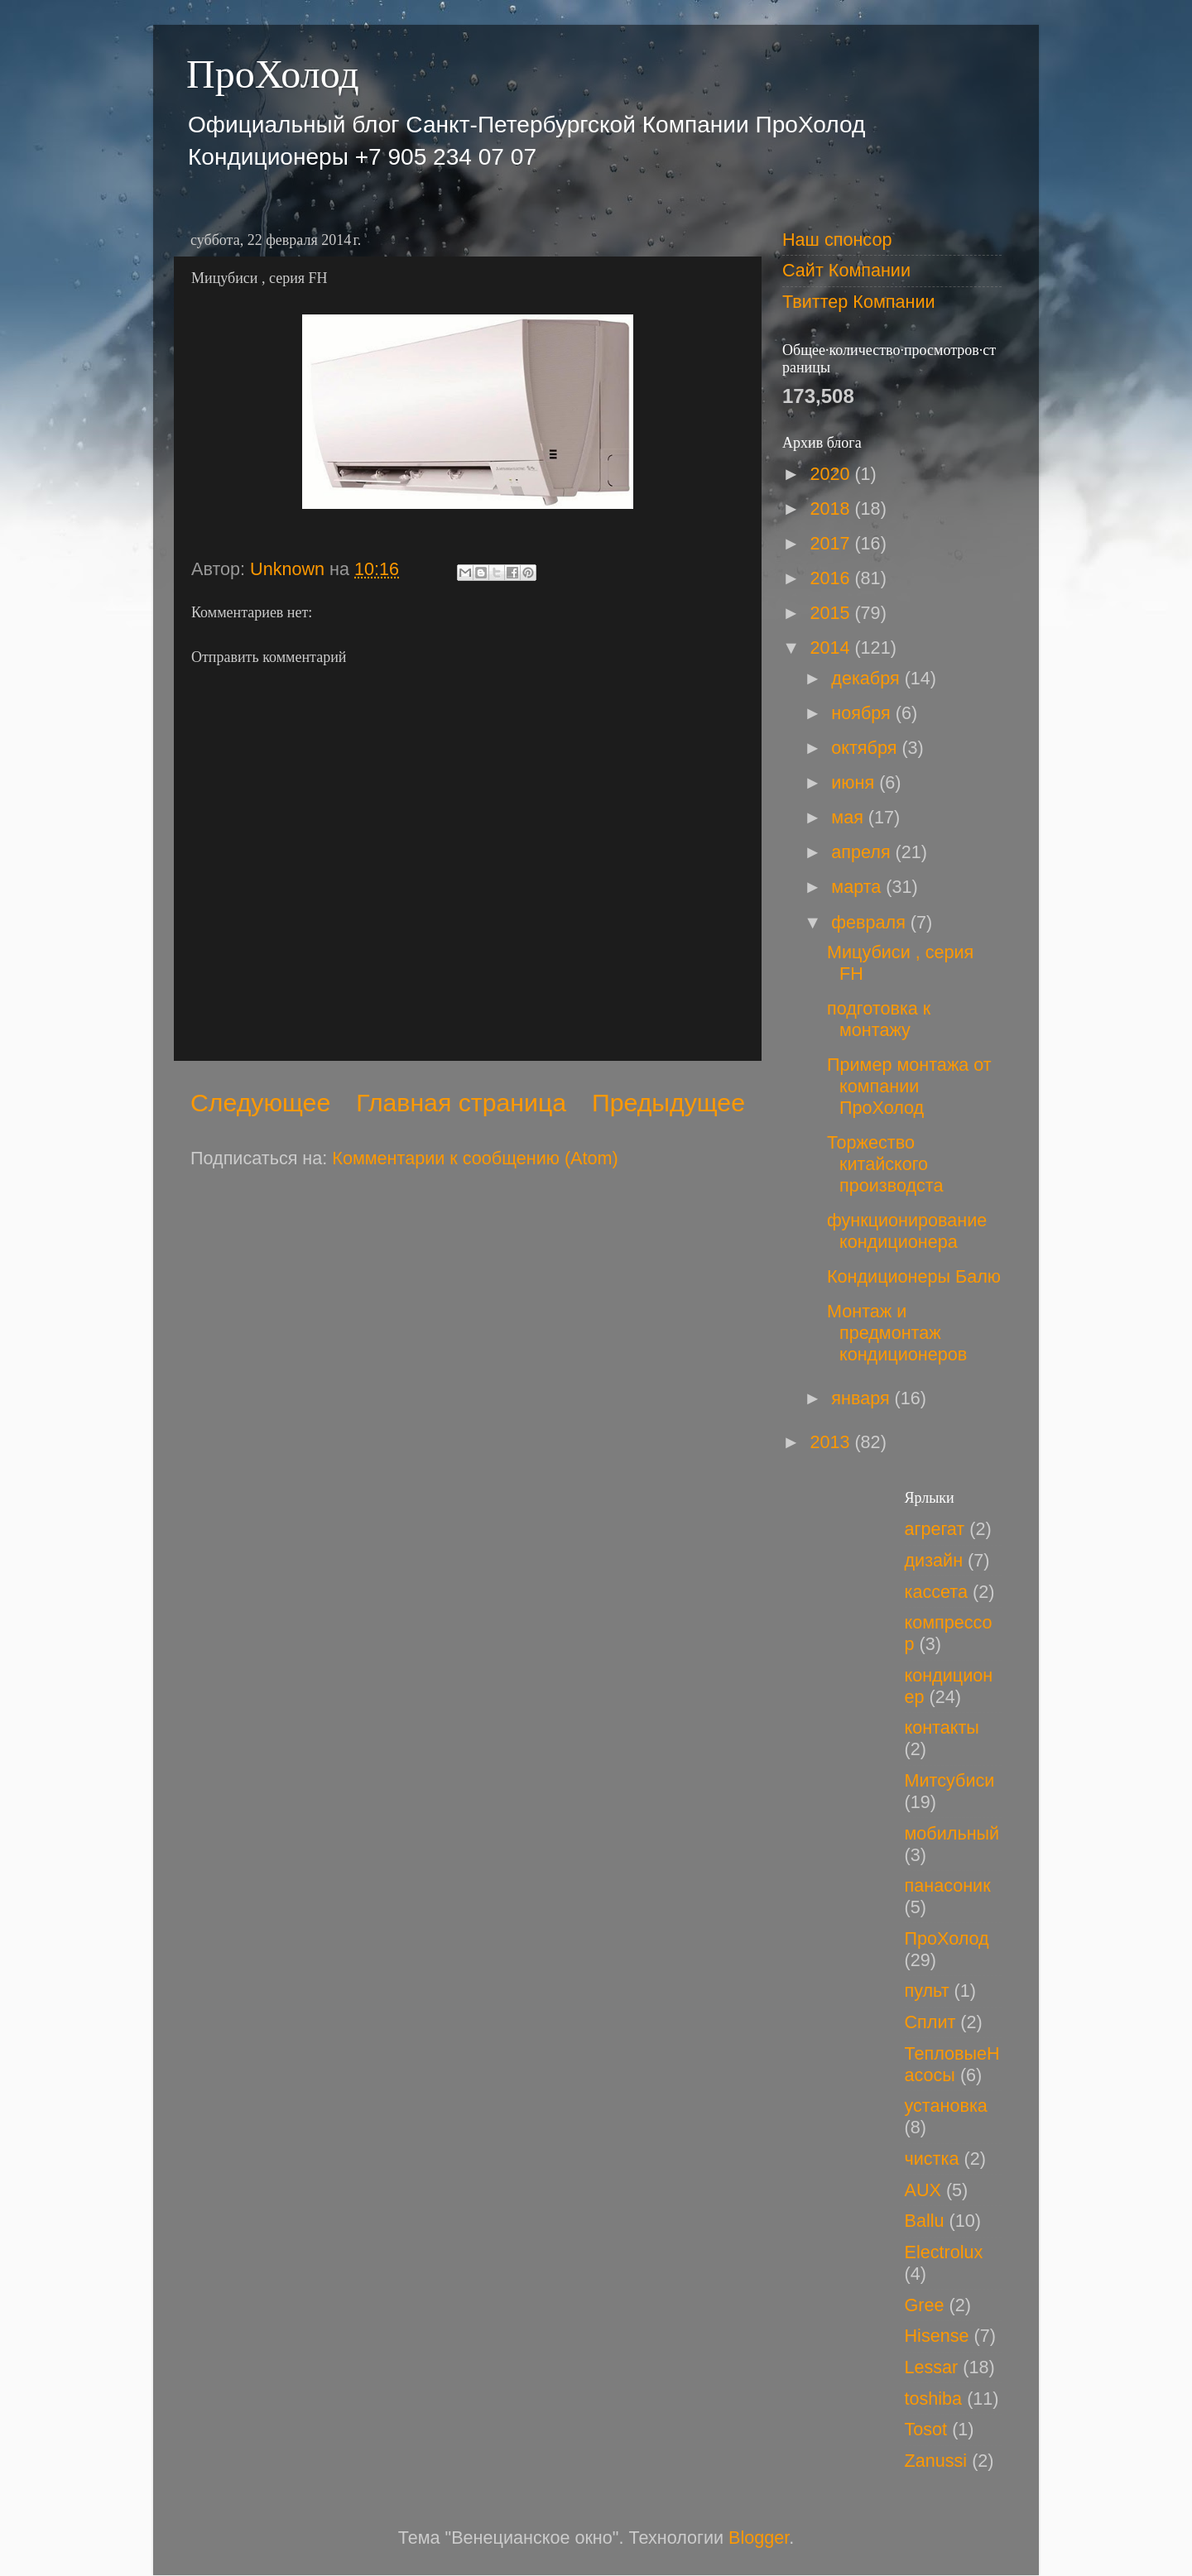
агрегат (935, 1528)
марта (858, 886)
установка (946, 2105)
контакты (942, 1727)
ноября (863, 713)
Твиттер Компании (858, 301)
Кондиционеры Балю (914, 1276)
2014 (832, 647)
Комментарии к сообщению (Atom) (475, 1158)
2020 (832, 473)
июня (855, 782)
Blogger (758, 2537)
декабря (867, 678)
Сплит (930, 2022)
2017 (832, 543)
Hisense (937, 2335)
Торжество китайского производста (885, 1164)
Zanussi (936, 2460)
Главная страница (461, 1102)
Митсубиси (950, 1780)
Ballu (924, 2220)
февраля (871, 922)
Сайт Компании (846, 270)
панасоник (948, 1885)
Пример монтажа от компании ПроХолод (909, 1086)
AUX (923, 2190)
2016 (832, 578)
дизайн (934, 1560)
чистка (932, 2158)
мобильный (952, 1833)
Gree (924, 2305)
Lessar (932, 2367)
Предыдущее (668, 1102)
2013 (832, 1442)
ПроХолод (272, 74)
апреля (863, 852)
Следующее (260, 1102)
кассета (936, 1591)
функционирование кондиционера (907, 1231)
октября (866, 747)
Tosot (926, 2429)
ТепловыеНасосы (952, 2064)
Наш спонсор (837, 239)
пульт (927, 1990)
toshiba (934, 2398)
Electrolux (944, 2252)
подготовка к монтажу (878, 1019)
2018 (832, 508)
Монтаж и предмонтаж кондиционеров (897, 1333)
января (862, 1398)
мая (849, 817)
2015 (832, 612)
